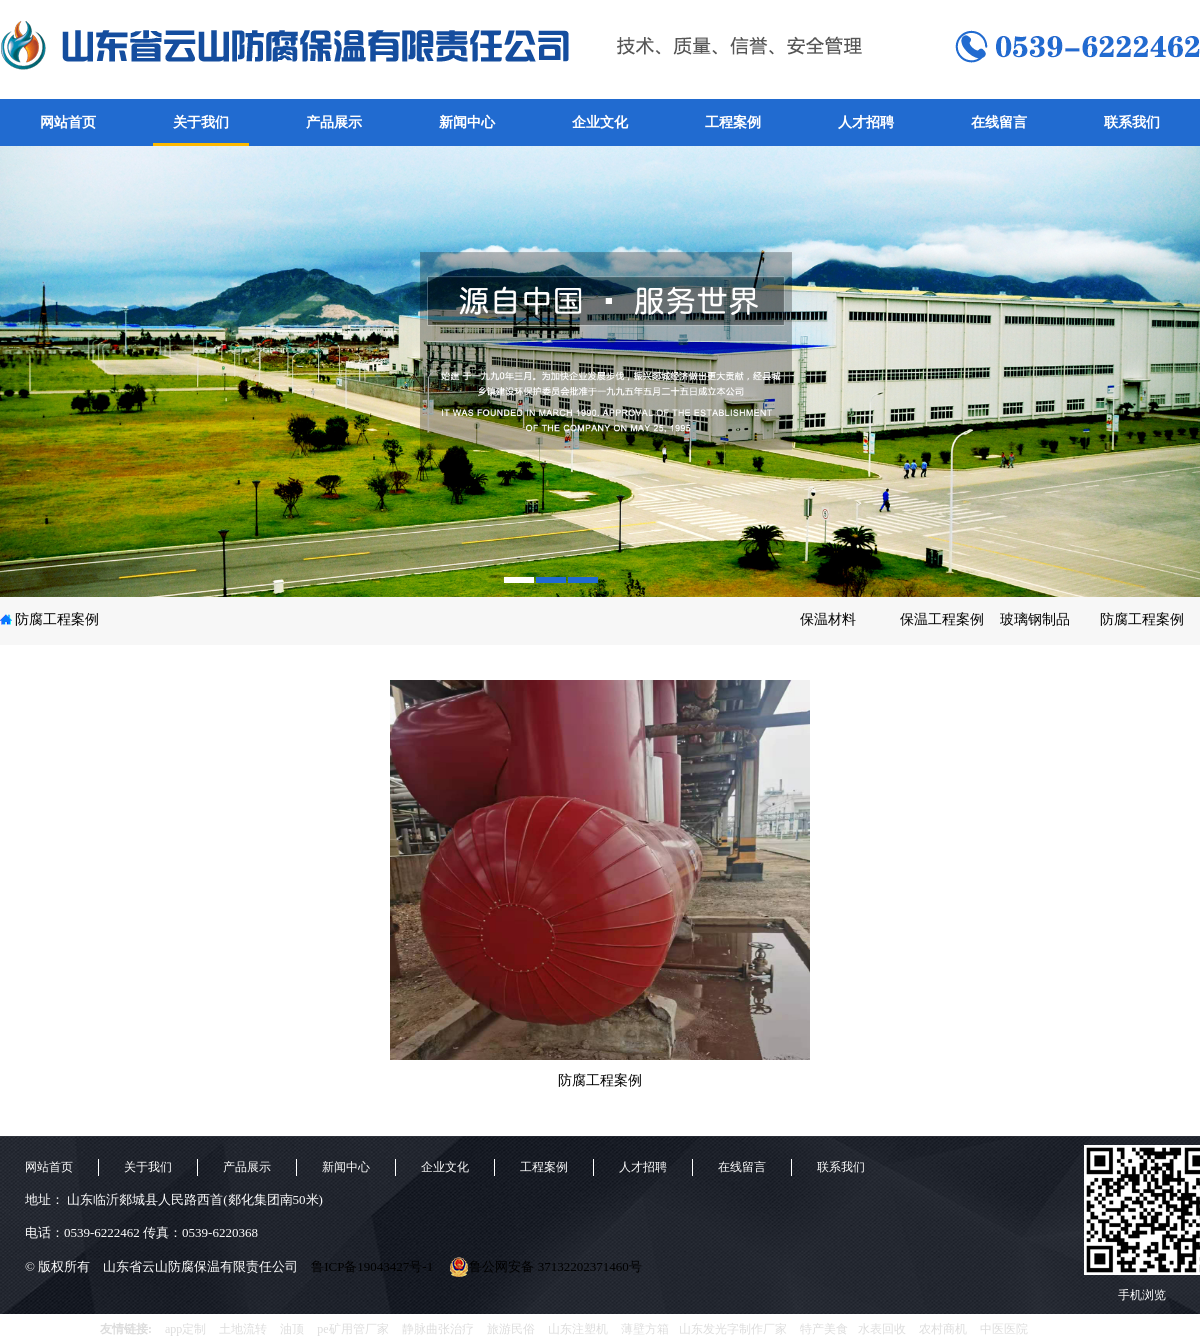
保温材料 (828, 619)
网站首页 (68, 122)
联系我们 (1132, 122)
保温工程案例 (942, 619)
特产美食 (824, 1329)
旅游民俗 (511, 1329)
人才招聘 (866, 122)
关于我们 (201, 122)
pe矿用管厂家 (352, 1329)
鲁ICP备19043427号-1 (372, 1266)
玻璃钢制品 (1035, 619)
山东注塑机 (578, 1329)
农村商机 (943, 1329)
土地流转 (243, 1329)
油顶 (292, 1329)
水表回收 (882, 1329)
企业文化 (600, 122)
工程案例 (733, 122)
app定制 (185, 1329)
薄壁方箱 (645, 1329)
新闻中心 (467, 122)
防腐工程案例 (57, 619)
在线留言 (999, 122)
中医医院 (1004, 1329)
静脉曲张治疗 (438, 1329)
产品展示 (334, 122)
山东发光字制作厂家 (733, 1329)
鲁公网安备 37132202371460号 (545, 1267)
